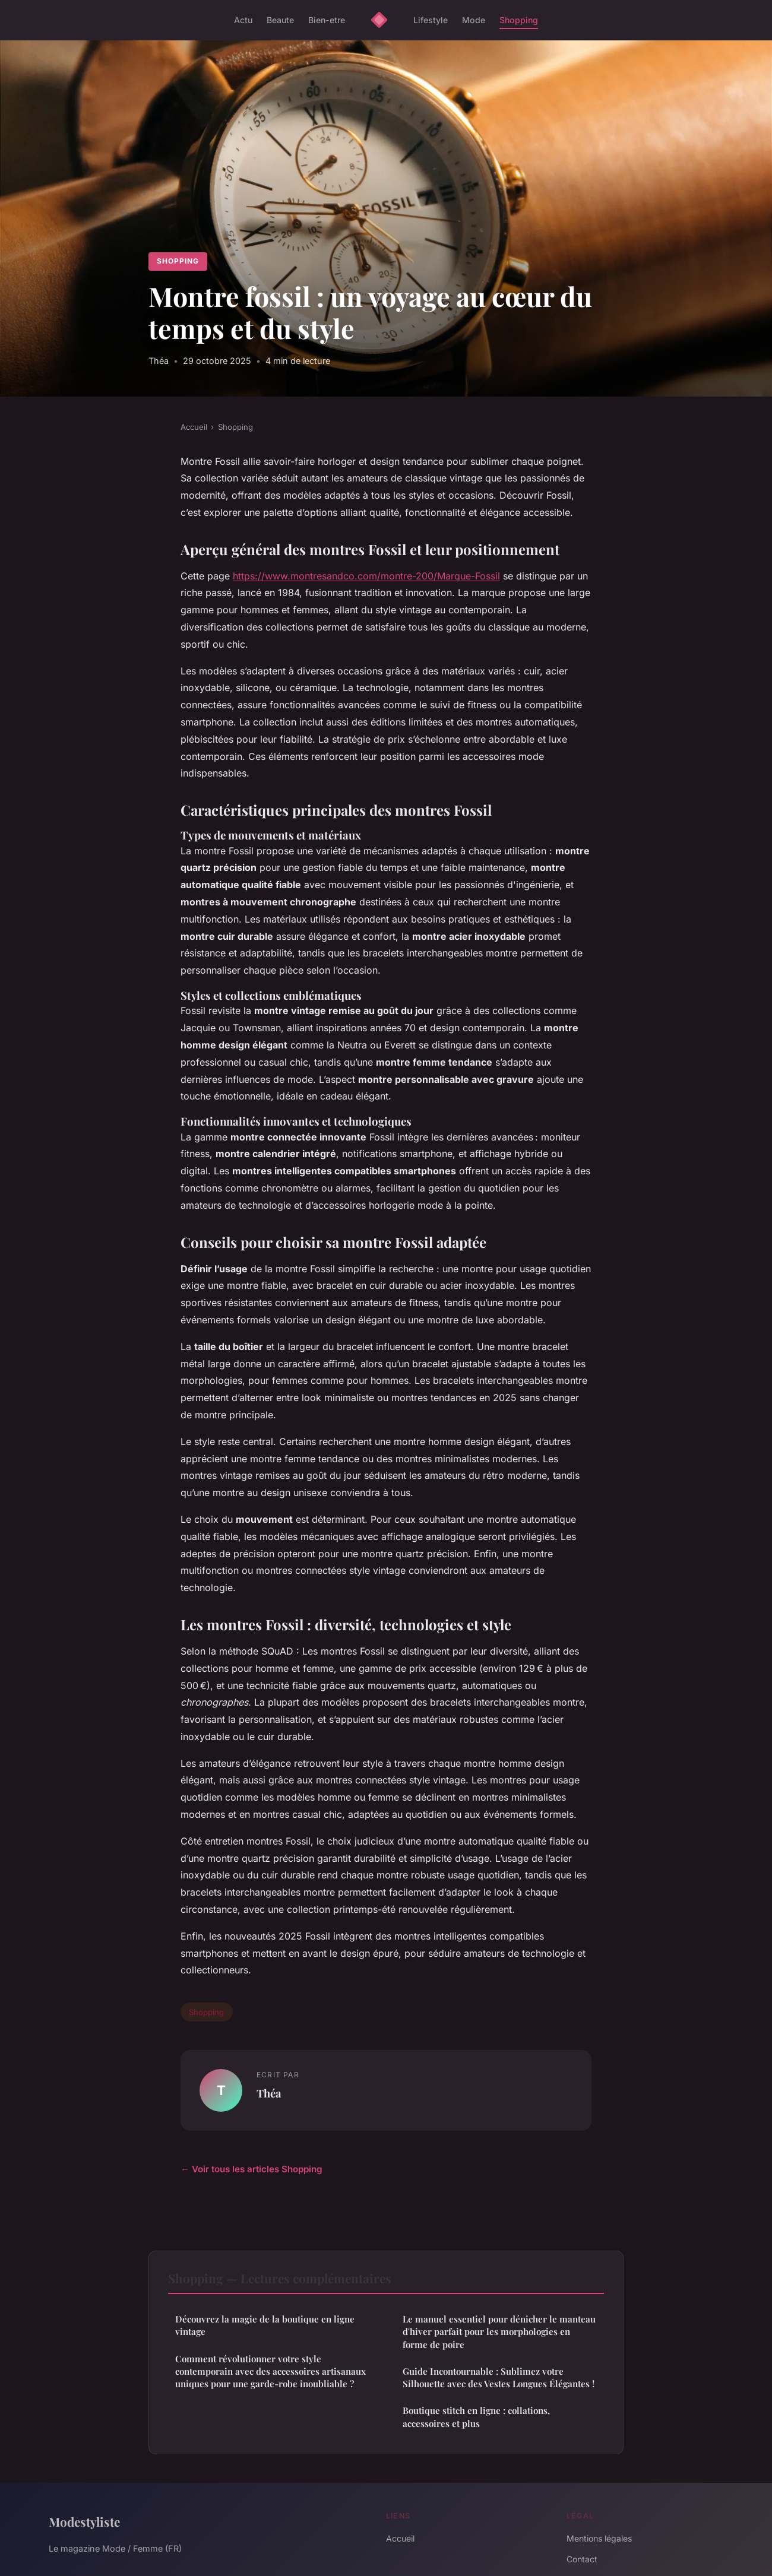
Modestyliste (84, 2521)
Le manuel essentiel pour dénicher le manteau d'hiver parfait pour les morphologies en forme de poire (499, 2331)
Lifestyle (430, 20)
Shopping (518, 20)
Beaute (280, 20)
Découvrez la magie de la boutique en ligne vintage (265, 2325)
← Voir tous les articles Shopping (251, 2169)
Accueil (194, 427)
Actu (243, 20)
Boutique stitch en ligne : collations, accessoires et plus (476, 2416)
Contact (582, 2559)
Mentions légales (599, 2538)
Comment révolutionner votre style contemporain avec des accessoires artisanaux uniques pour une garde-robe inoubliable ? (270, 2371)
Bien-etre (326, 20)
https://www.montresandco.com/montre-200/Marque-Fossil (366, 576)
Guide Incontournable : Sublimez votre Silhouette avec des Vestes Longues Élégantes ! (498, 2377)
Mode (473, 20)
